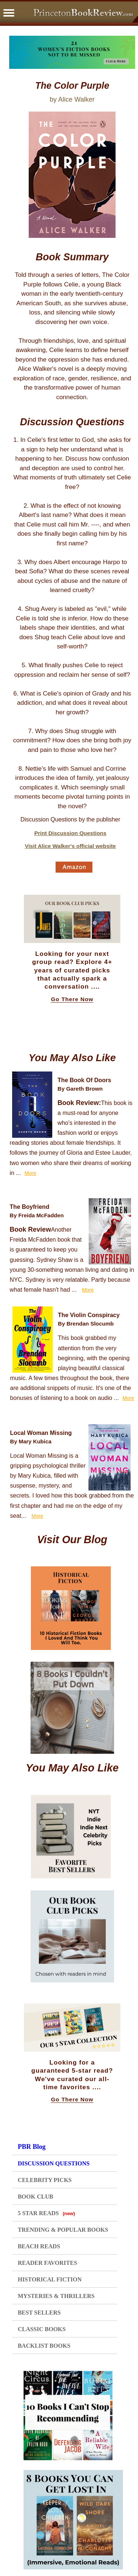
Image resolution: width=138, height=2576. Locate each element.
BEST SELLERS (39, 2312)
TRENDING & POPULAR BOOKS (63, 2230)
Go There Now (72, 999)
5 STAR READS (46, 2213)
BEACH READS (39, 2246)
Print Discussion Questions (70, 833)
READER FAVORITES (47, 2263)
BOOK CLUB (35, 2196)
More (30, 1173)
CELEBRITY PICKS (45, 2180)
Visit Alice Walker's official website (70, 846)
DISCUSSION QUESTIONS (53, 2163)
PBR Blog (32, 2146)
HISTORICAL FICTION (50, 2279)
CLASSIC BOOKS (42, 2329)
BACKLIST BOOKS (44, 2346)
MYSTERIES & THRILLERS (56, 2296)
